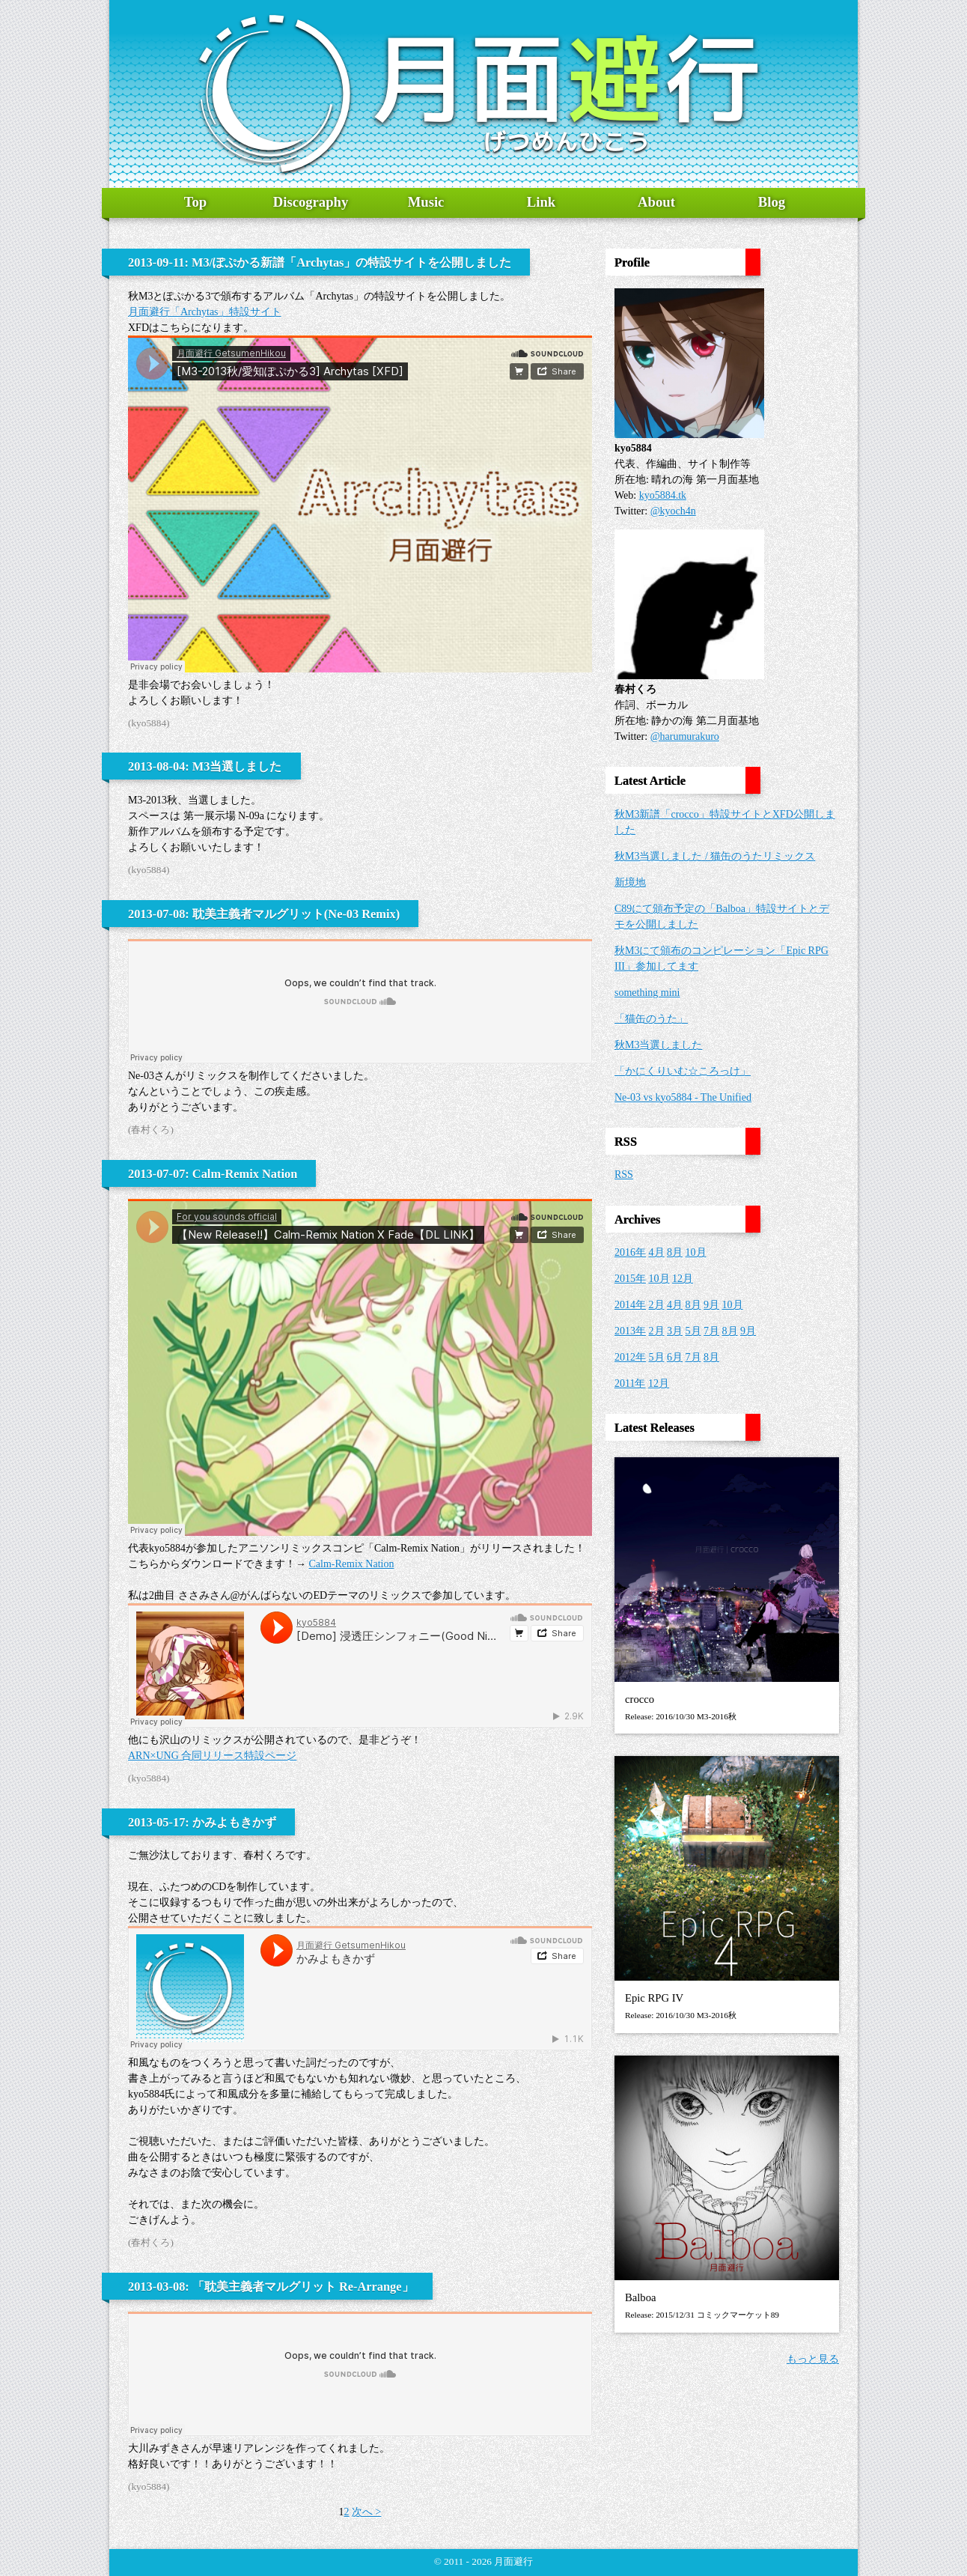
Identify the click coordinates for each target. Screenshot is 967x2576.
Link (541, 202)
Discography (311, 202)
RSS (623, 1174)
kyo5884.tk (662, 495)
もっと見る (813, 2359)
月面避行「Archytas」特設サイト (204, 312)
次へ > (366, 2512)
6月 (675, 1357)
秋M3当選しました (658, 1045)
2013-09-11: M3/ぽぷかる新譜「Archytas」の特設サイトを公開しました (319, 262)
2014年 (630, 1304)
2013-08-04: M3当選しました (205, 766)
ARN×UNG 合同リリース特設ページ (212, 1755)
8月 (675, 1252)
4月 (657, 1252)
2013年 (630, 1331)
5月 (693, 1331)
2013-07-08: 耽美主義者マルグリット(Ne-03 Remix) (264, 914)
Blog (771, 202)
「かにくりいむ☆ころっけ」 (682, 1071)
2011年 (629, 1383)
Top (195, 202)
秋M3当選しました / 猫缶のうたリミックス (714, 856)
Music (426, 202)
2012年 (630, 1357)
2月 (657, 1304)
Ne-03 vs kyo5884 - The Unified (682, 1097)
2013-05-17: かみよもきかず (202, 1822)
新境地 (630, 882)
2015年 (630, 1278)
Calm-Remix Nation (351, 1564)
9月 (711, 1304)
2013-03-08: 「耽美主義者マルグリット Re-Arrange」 (271, 2286)
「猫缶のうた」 (651, 1018)
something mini (647, 992)
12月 (682, 1278)
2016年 (630, 1252)
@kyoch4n (673, 511)
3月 (675, 1331)
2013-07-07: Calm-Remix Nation (212, 1174)
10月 (696, 1252)
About (656, 202)
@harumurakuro (684, 736)
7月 (711, 1331)
